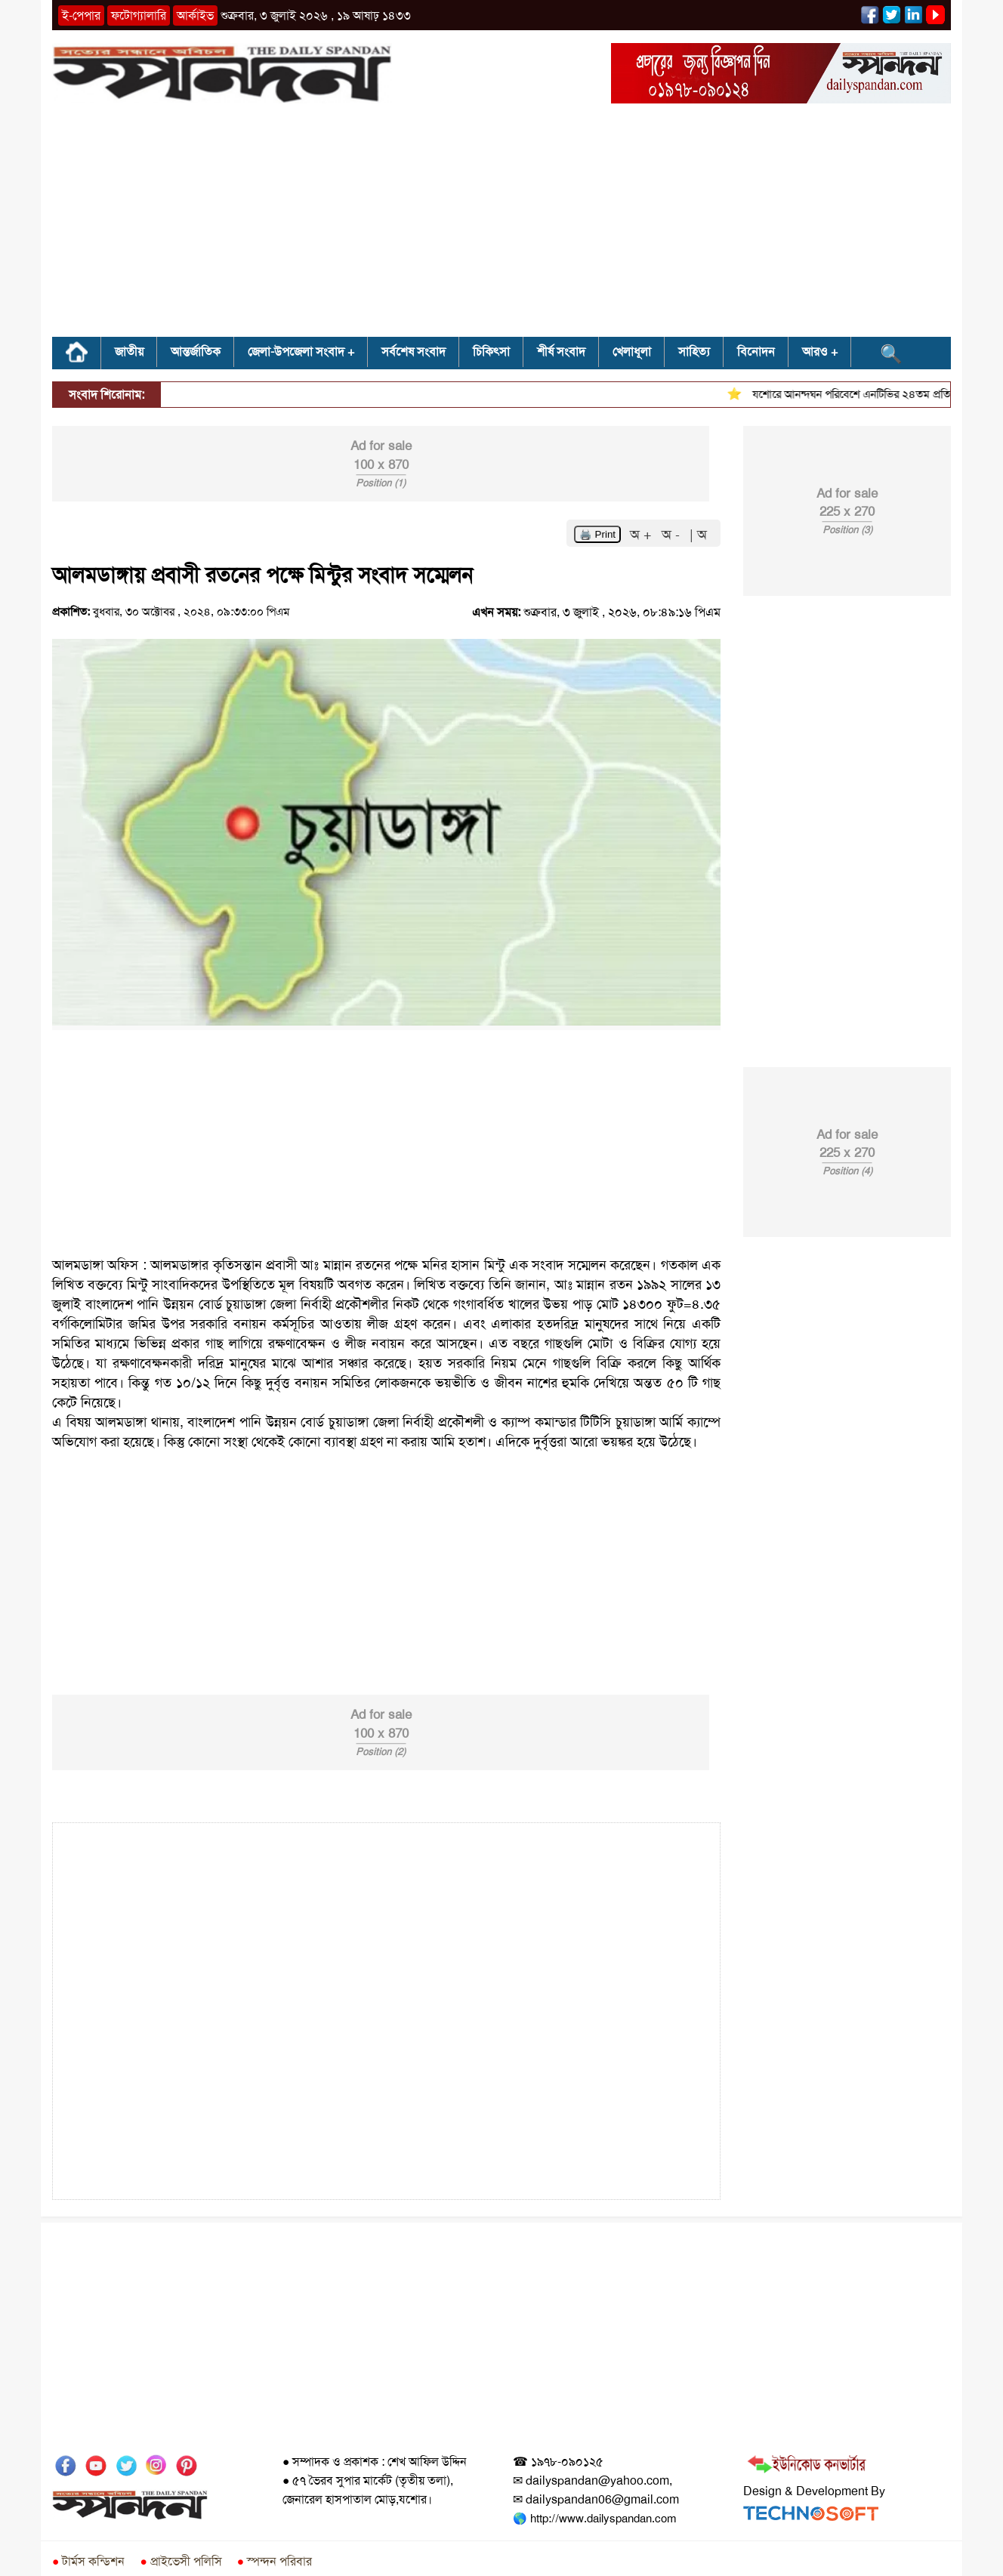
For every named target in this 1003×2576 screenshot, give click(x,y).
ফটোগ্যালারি (138, 15)
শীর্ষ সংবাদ (561, 351)
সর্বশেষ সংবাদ (413, 351)
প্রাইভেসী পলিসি (180, 2561)
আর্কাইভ (195, 15)
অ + (643, 535)
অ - (673, 535)
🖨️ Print (597, 534)
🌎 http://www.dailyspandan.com (594, 2518)
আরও (815, 351)
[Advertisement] (501, 225)
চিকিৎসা (491, 351)
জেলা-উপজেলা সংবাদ (296, 351)
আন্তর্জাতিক (196, 351)
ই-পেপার (81, 15)
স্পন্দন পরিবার (274, 2561)
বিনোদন (756, 351)
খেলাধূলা (632, 351)
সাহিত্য (694, 351)
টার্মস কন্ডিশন (88, 2561)
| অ (698, 535)
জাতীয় (129, 351)
